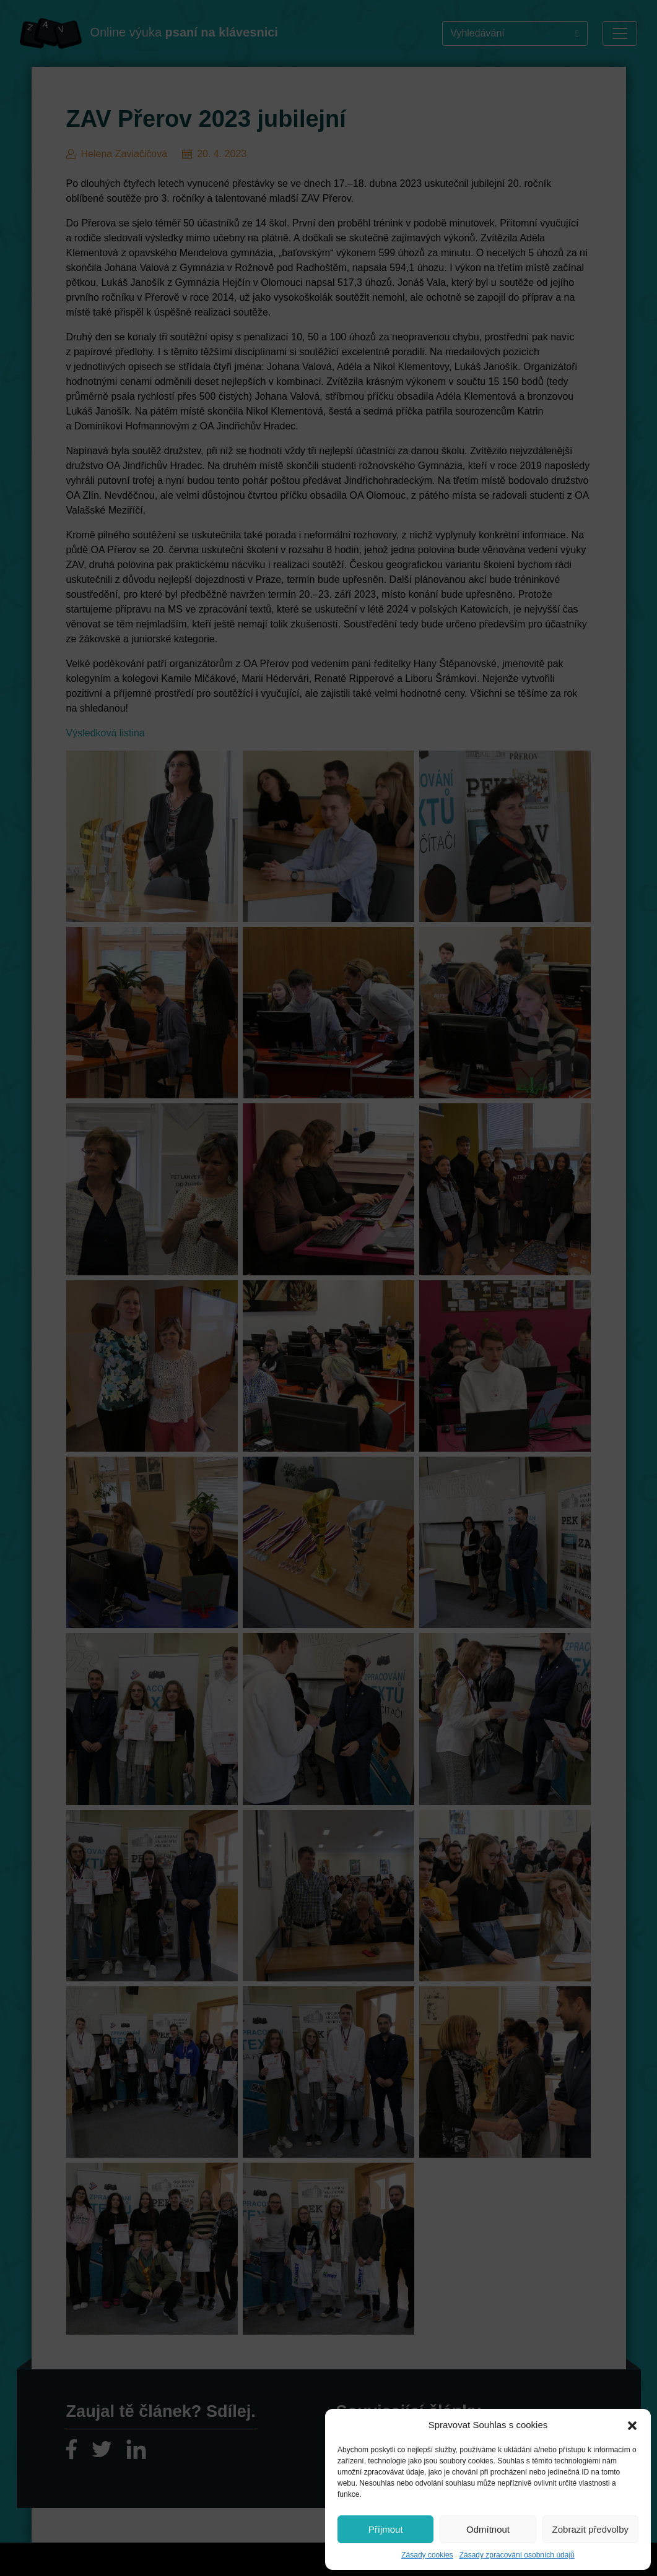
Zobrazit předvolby (590, 2529)
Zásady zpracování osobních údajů (517, 2555)
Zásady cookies (427, 2555)
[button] (632, 2425)
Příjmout (385, 2529)
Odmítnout (488, 2529)
